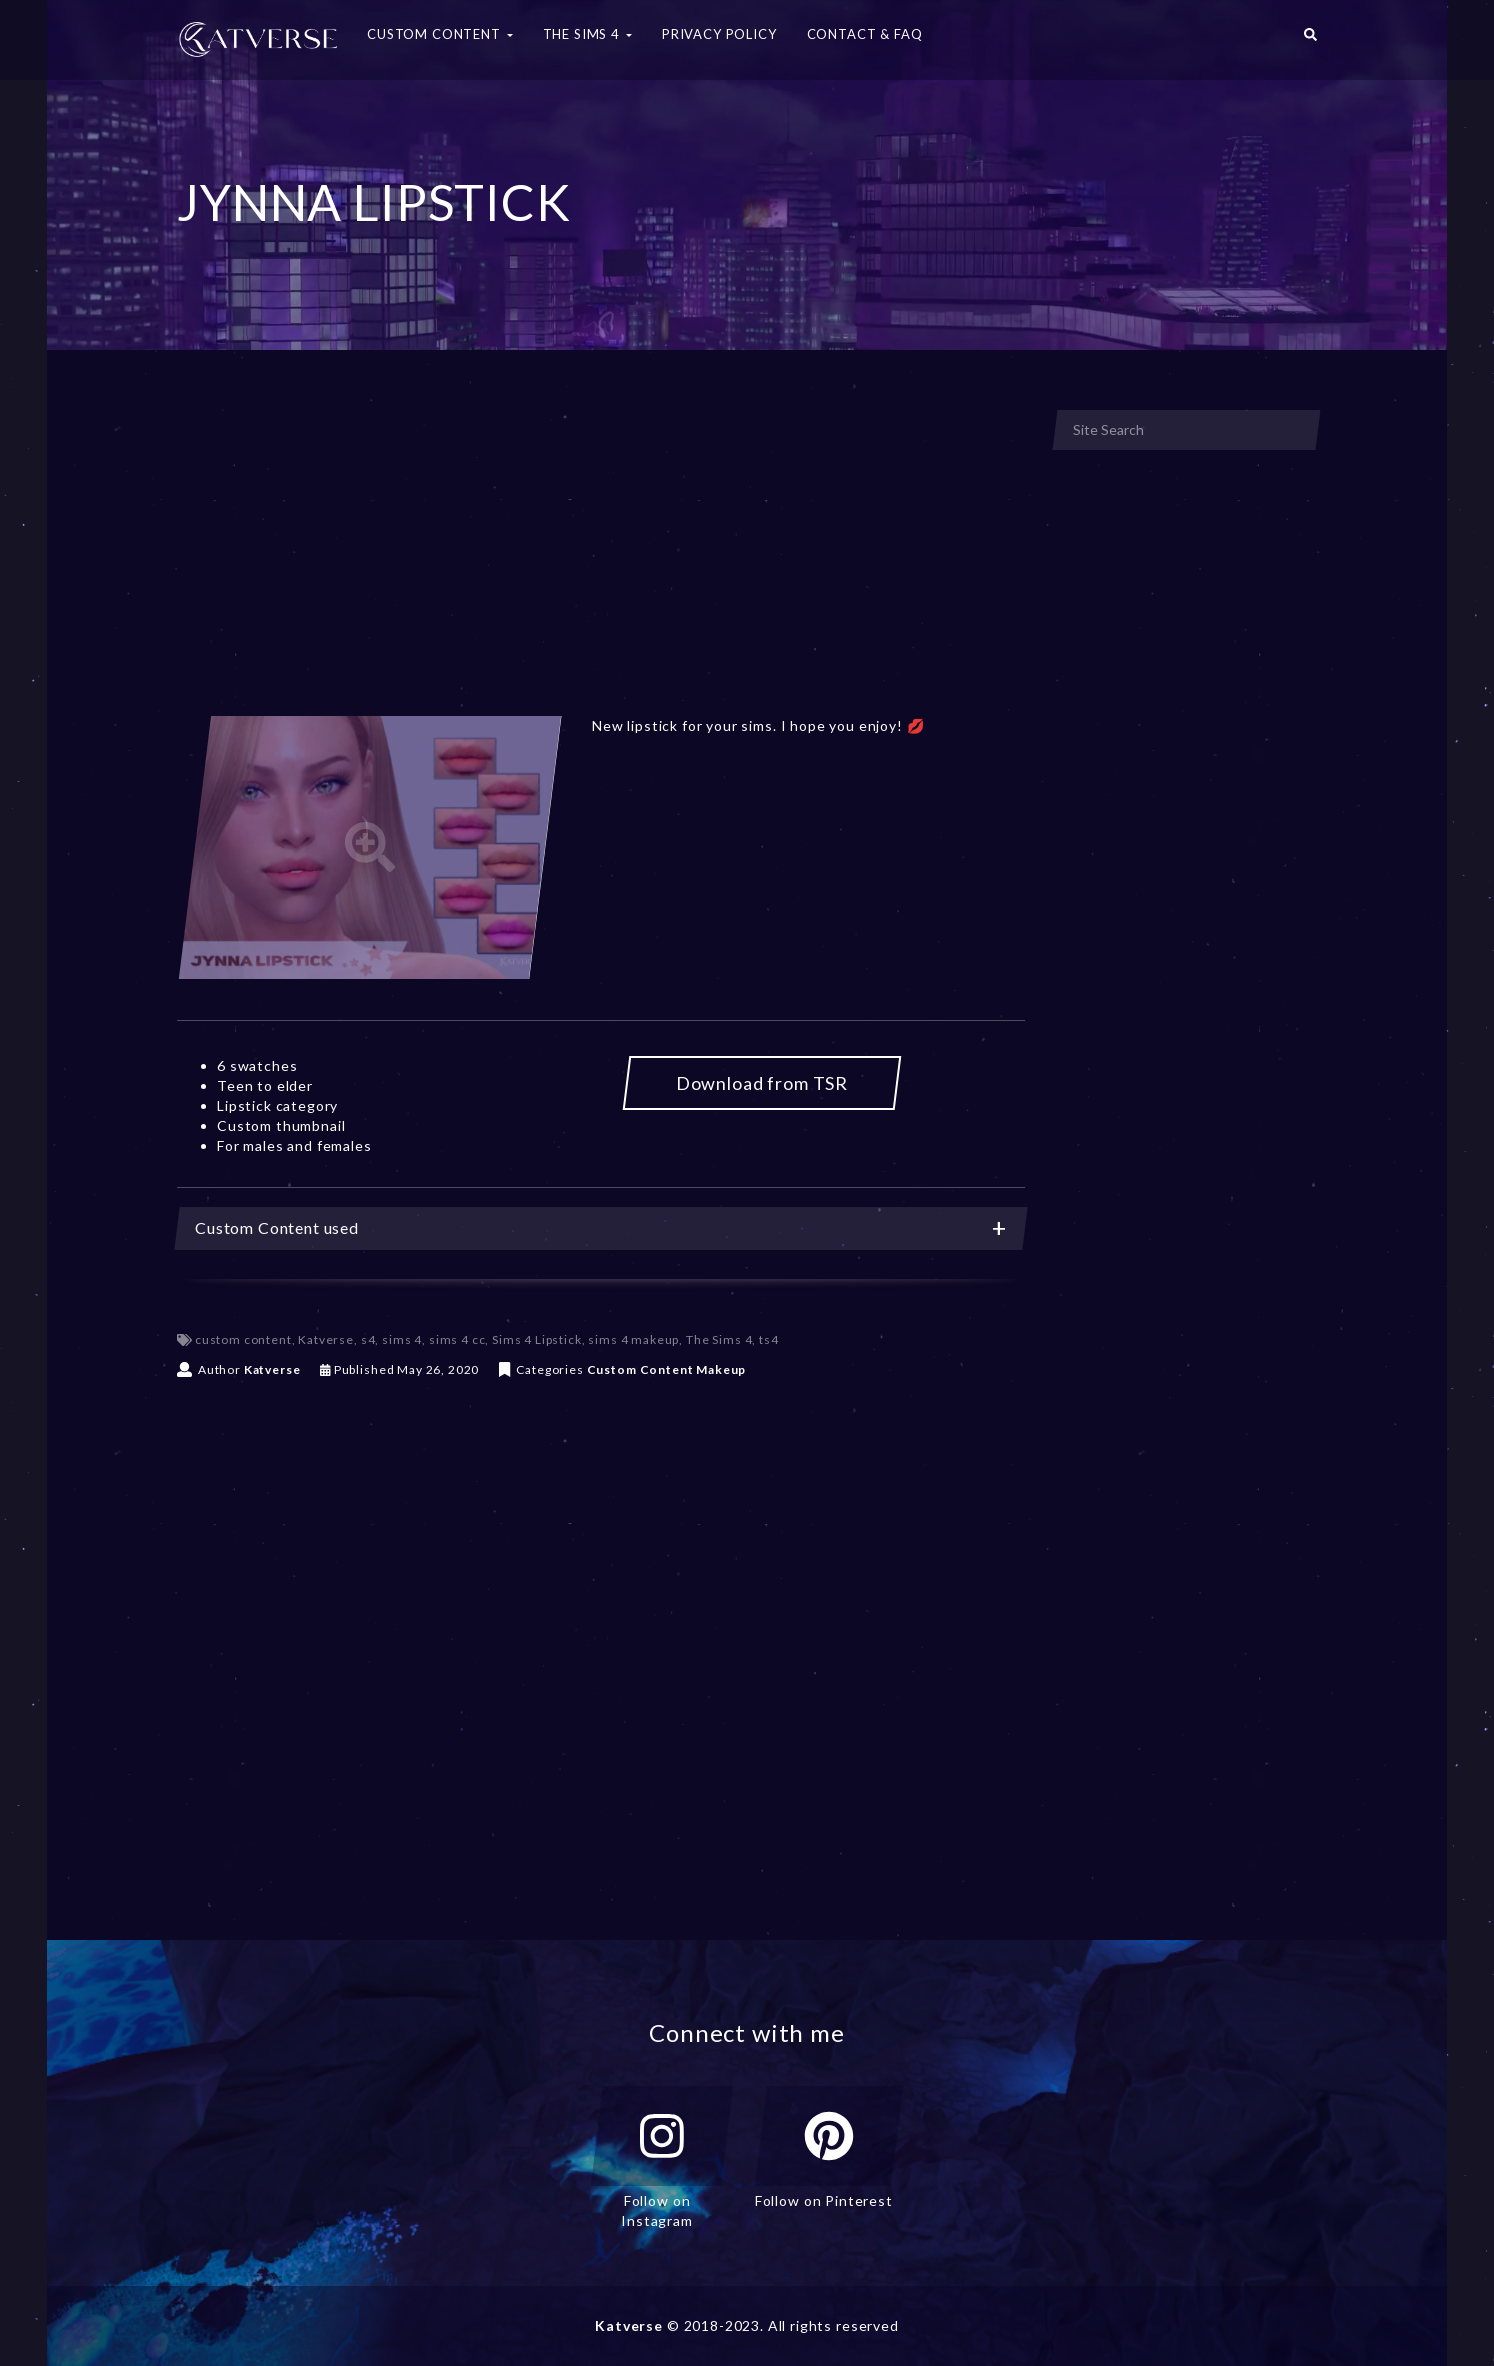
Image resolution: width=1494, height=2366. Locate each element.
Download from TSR (762, 1083)
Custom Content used (601, 1228)
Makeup (721, 1369)
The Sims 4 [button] (587, 34)
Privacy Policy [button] (719, 34)
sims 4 (402, 1339)
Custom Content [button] (440, 34)
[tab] (601, 1228)
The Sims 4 (719, 1339)
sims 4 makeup (633, 1339)
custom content (243, 1339)
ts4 (769, 1339)
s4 (368, 1339)
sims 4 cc (457, 1339)
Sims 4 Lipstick (537, 1339)
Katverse (326, 1339)
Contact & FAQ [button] (865, 34)
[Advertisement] (601, 558)
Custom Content (640, 1369)
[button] (1310, 40)
